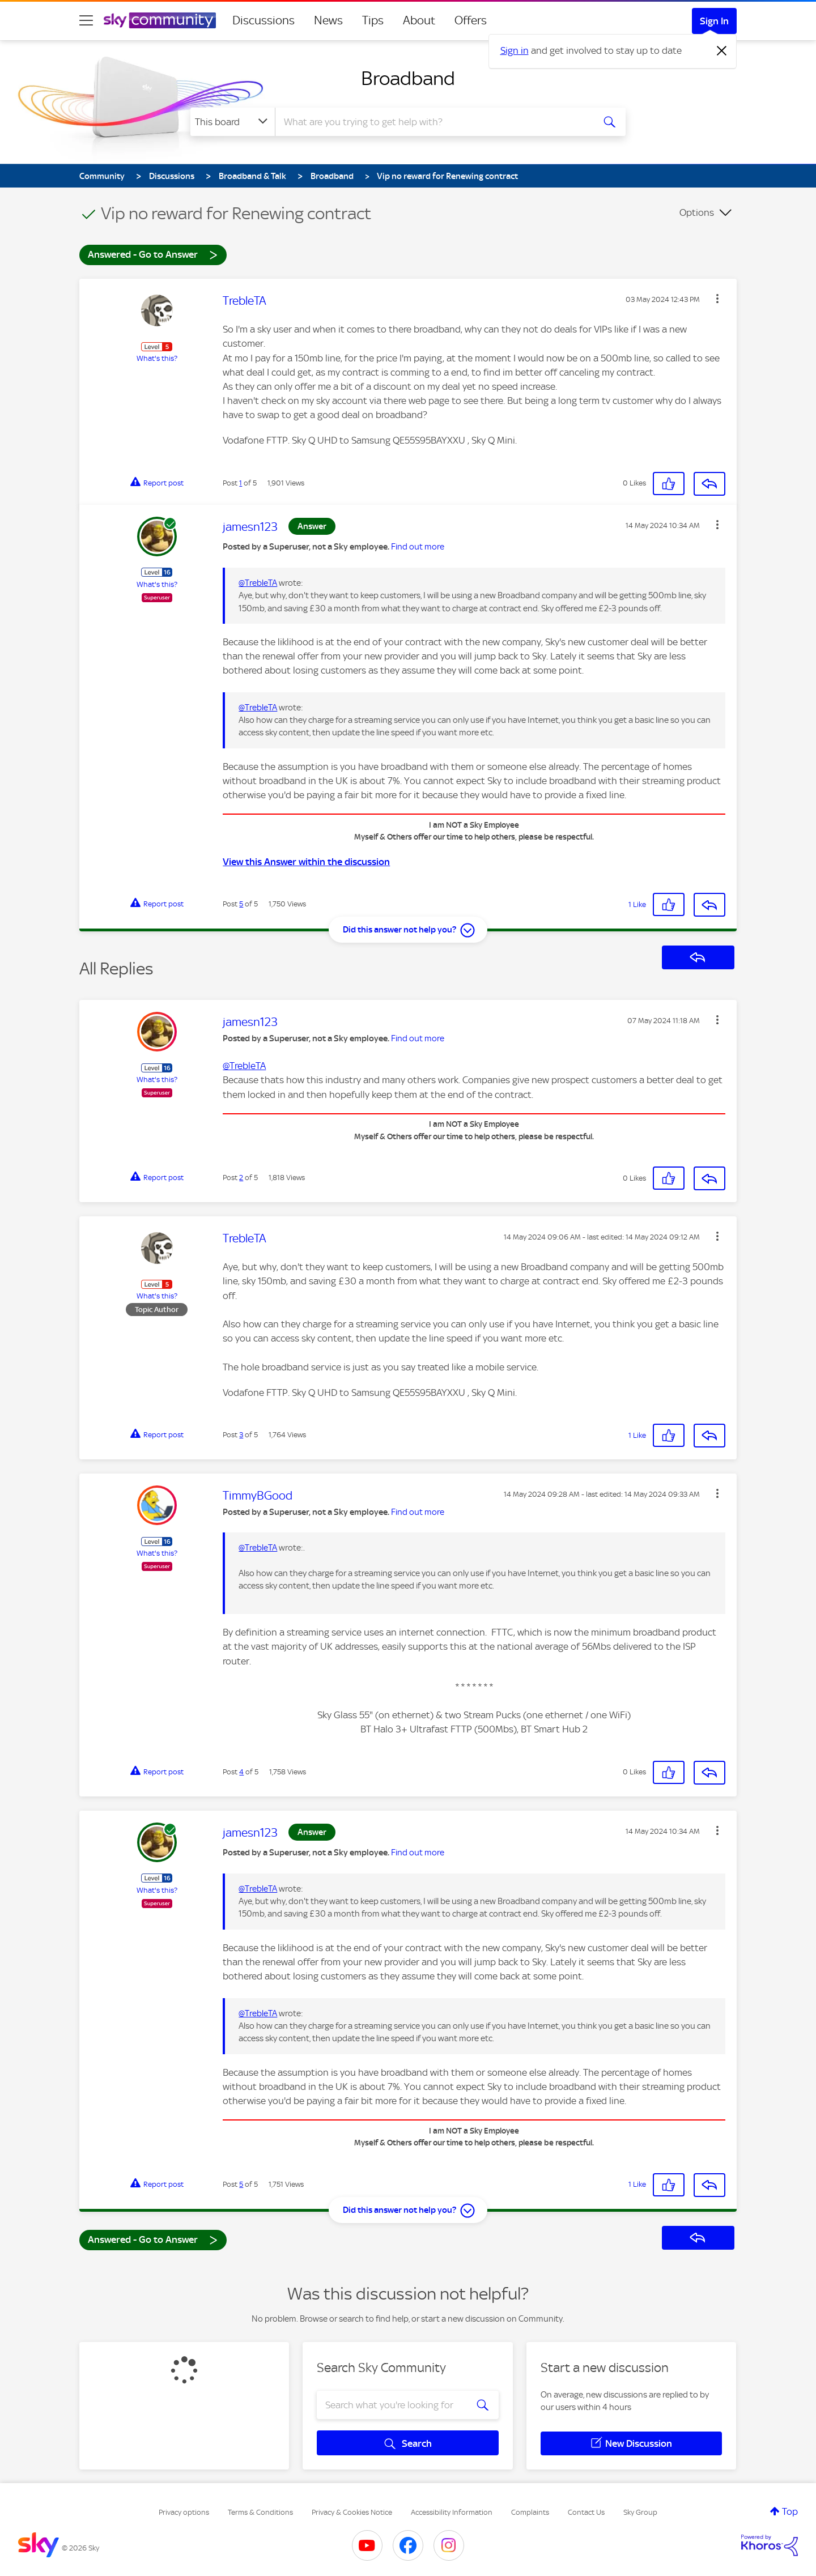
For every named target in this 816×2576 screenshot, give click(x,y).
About (419, 20)
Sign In (714, 21)
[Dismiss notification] (722, 51)
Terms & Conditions (260, 2512)
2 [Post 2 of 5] (241, 1177)
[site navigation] (86, 20)
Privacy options (184, 2512)
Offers (470, 20)
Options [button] (696, 212)
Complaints (530, 2512)
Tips (373, 20)
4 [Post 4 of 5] (241, 1772)
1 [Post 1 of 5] (240, 483)
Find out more (417, 547)
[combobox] (432, 122)
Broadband (408, 78)
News (328, 20)
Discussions (263, 20)
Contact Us (586, 2512)
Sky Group (640, 2512)
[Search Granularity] (232, 122)
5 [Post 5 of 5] (241, 904)
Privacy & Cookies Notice (352, 2512)
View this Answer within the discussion (306, 861)
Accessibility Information (451, 2512)
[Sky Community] (160, 20)
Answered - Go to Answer (153, 254)
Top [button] (790, 2511)
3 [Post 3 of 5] (241, 1434)
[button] (717, 298)
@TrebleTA (258, 583)
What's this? (157, 358)
